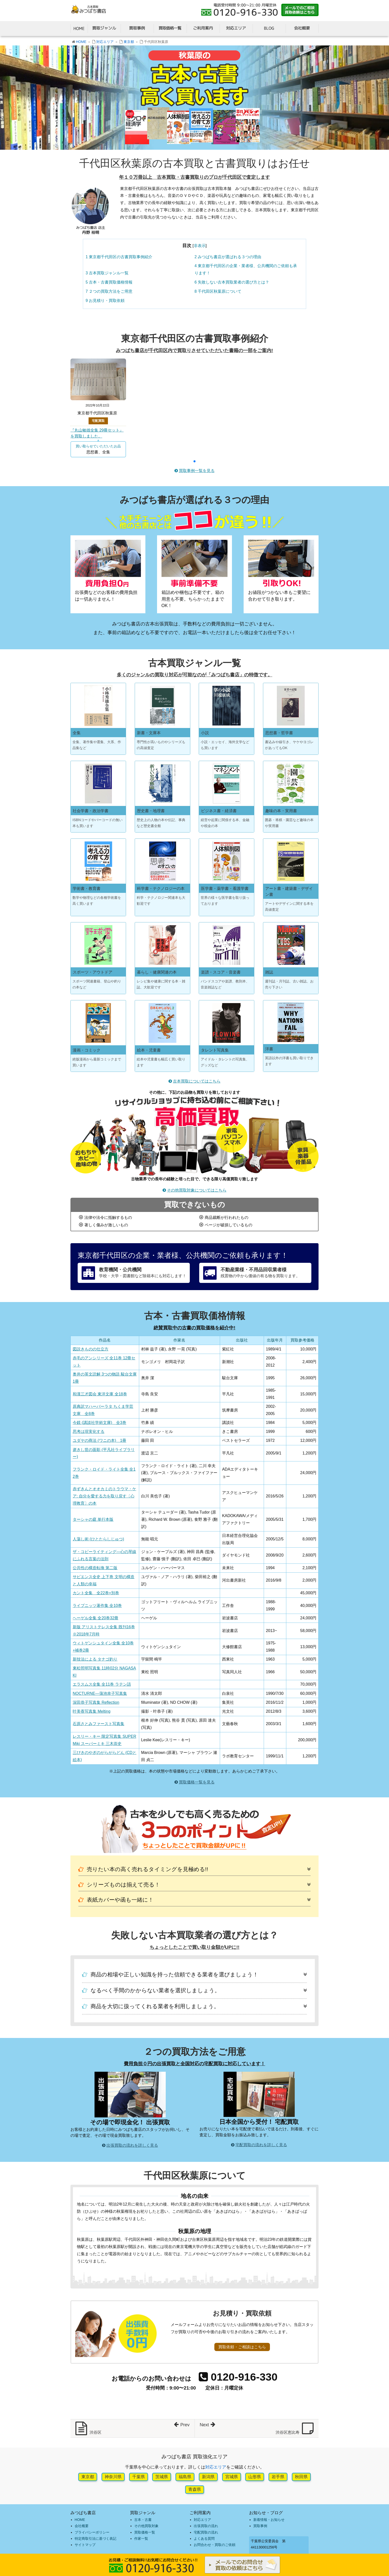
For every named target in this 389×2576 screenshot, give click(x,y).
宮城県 (231, 2476)
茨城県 (161, 2476)
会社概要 (82, 2526)
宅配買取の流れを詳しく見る (261, 2145)
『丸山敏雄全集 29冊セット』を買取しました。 (97, 433)
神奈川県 (113, 2476)
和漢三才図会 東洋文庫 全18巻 (100, 1394)
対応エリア (105, 42)
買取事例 (260, 2526)
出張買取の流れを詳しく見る (132, 2145)
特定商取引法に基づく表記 (95, 2538)
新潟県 (208, 2476)
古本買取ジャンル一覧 (107, 273)
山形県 (254, 2476)
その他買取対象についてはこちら (197, 1190)
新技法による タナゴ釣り (95, 1659)
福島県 (185, 2476)
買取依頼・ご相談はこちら (242, 2347)
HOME (81, 42)
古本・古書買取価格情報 (109, 282)
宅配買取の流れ (206, 2532)
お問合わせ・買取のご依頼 (214, 2545)
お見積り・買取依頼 (105, 300)
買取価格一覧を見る (197, 1782)
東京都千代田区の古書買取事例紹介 (119, 257)
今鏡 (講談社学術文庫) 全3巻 (99, 1422)
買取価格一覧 (144, 2532)
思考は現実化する (88, 1431)
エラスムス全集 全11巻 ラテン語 (102, 1684)
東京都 (129, 42)
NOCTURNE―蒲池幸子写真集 (100, 1693)
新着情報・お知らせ (269, 2520)
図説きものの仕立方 (90, 1349)
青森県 (194, 2489)
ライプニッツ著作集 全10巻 (97, 1605)
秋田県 (301, 2476)
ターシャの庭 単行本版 (93, 1519)
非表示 (200, 245)
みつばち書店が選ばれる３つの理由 (227, 257)
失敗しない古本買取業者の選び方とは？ (231, 282)
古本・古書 (143, 2520)
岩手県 (278, 2476)
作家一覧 (141, 2538)
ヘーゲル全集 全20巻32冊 (95, 1618)
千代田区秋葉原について (217, 291)
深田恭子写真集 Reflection (96, 1702)
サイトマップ (85, 2545)
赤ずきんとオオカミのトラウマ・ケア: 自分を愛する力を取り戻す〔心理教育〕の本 (104, 1496)
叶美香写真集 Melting (91, 1711)
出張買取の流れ (206, 2526)
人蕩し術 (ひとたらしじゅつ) (98, 1539)
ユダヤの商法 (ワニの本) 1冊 (99, 1440)
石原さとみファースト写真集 (98, 1724)
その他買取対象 (146, 2526)
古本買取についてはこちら (197, 1081)
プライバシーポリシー (92, 2532)
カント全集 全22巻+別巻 (96, 1593)
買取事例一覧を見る (197, 471)
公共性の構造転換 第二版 (95, 1568)
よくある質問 (204, 2538)
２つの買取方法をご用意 (109, 291)
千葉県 (138, 2476)
